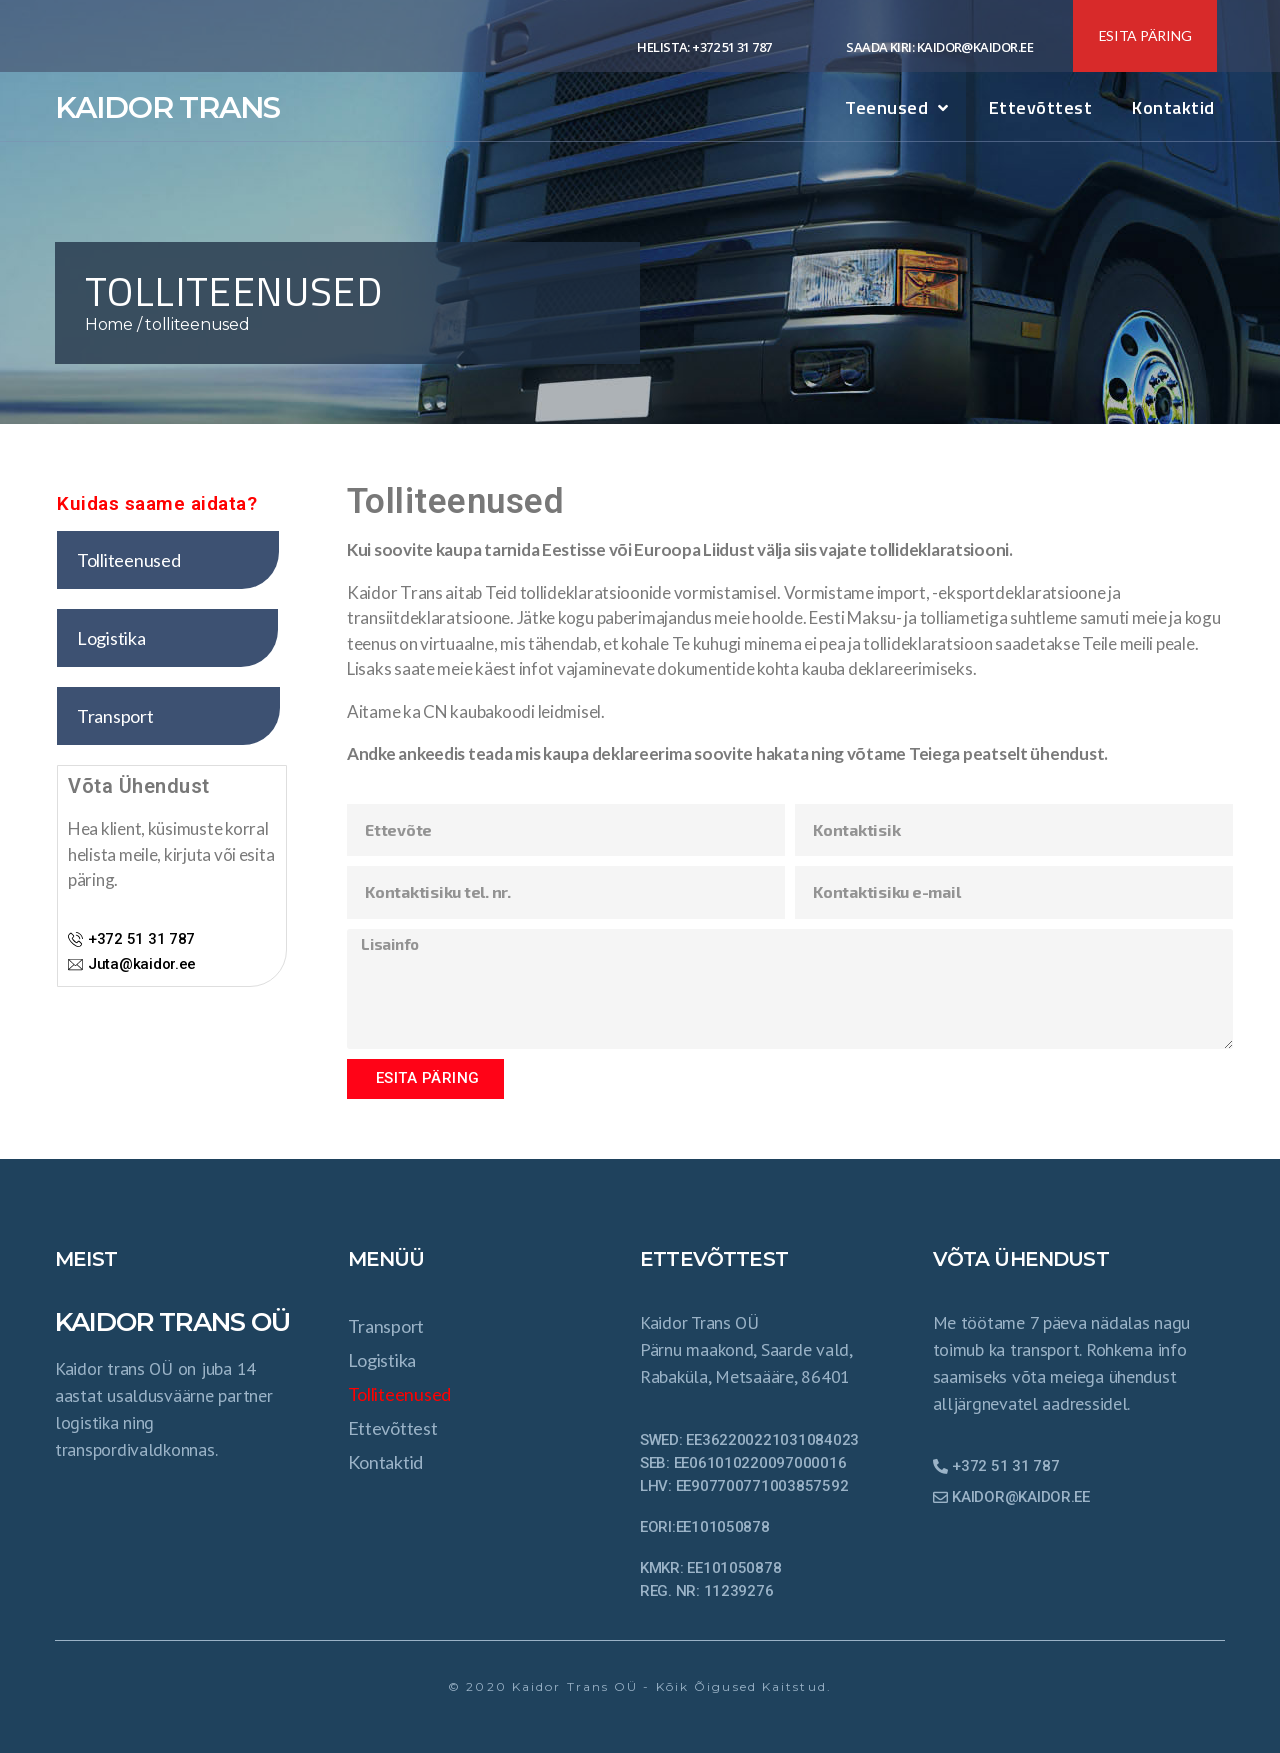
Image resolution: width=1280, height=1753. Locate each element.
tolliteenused (400, 1394)
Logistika (382, 1360)
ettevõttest (1041, 107)
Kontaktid (1173, 107)
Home (109, 324)
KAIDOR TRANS (167, 107)
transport (386, 1326)
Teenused (897, 108)
